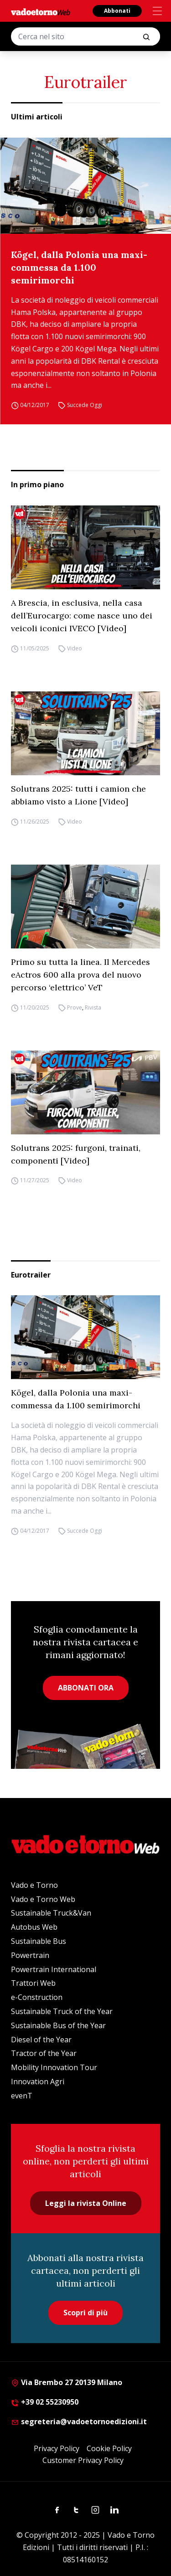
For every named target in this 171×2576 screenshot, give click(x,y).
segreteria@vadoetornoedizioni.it (79, 2421)
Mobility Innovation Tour (54, 2067)
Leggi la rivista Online (85, 2203)
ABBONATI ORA (86, 1688)
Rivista (93, 1007)
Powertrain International (53, 1969)
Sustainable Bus (38, 1941)
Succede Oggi (84, 405)
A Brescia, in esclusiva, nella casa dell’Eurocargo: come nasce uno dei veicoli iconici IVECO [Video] (81, 616)
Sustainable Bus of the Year (58, 2025)
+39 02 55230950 (44, 2402)
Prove (74, 1007)
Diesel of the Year (41, 2040)
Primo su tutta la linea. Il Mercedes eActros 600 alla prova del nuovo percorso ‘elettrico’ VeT (80, 975)
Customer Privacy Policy (83, 2460)
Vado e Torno (34, 1885)
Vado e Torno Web (43, 1899)
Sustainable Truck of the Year (62, 2011)
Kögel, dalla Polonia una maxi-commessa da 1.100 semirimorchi (79, 267)
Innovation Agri (37, 2081)
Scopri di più (85, 2313)
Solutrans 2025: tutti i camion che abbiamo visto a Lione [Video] (78, 795)
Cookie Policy (109, 2448)
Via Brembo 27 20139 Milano (66, 2382)
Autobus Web (34, 1927)
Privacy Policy (56, 2448)
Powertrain (30, 1955)
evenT (21, 2096)
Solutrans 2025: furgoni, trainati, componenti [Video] (75, 1154)
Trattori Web (33, 1983)
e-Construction (36, 1997)
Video (74, 648)
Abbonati (117, 11)
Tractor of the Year (44, 2053)
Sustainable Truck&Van (51, 1913)
